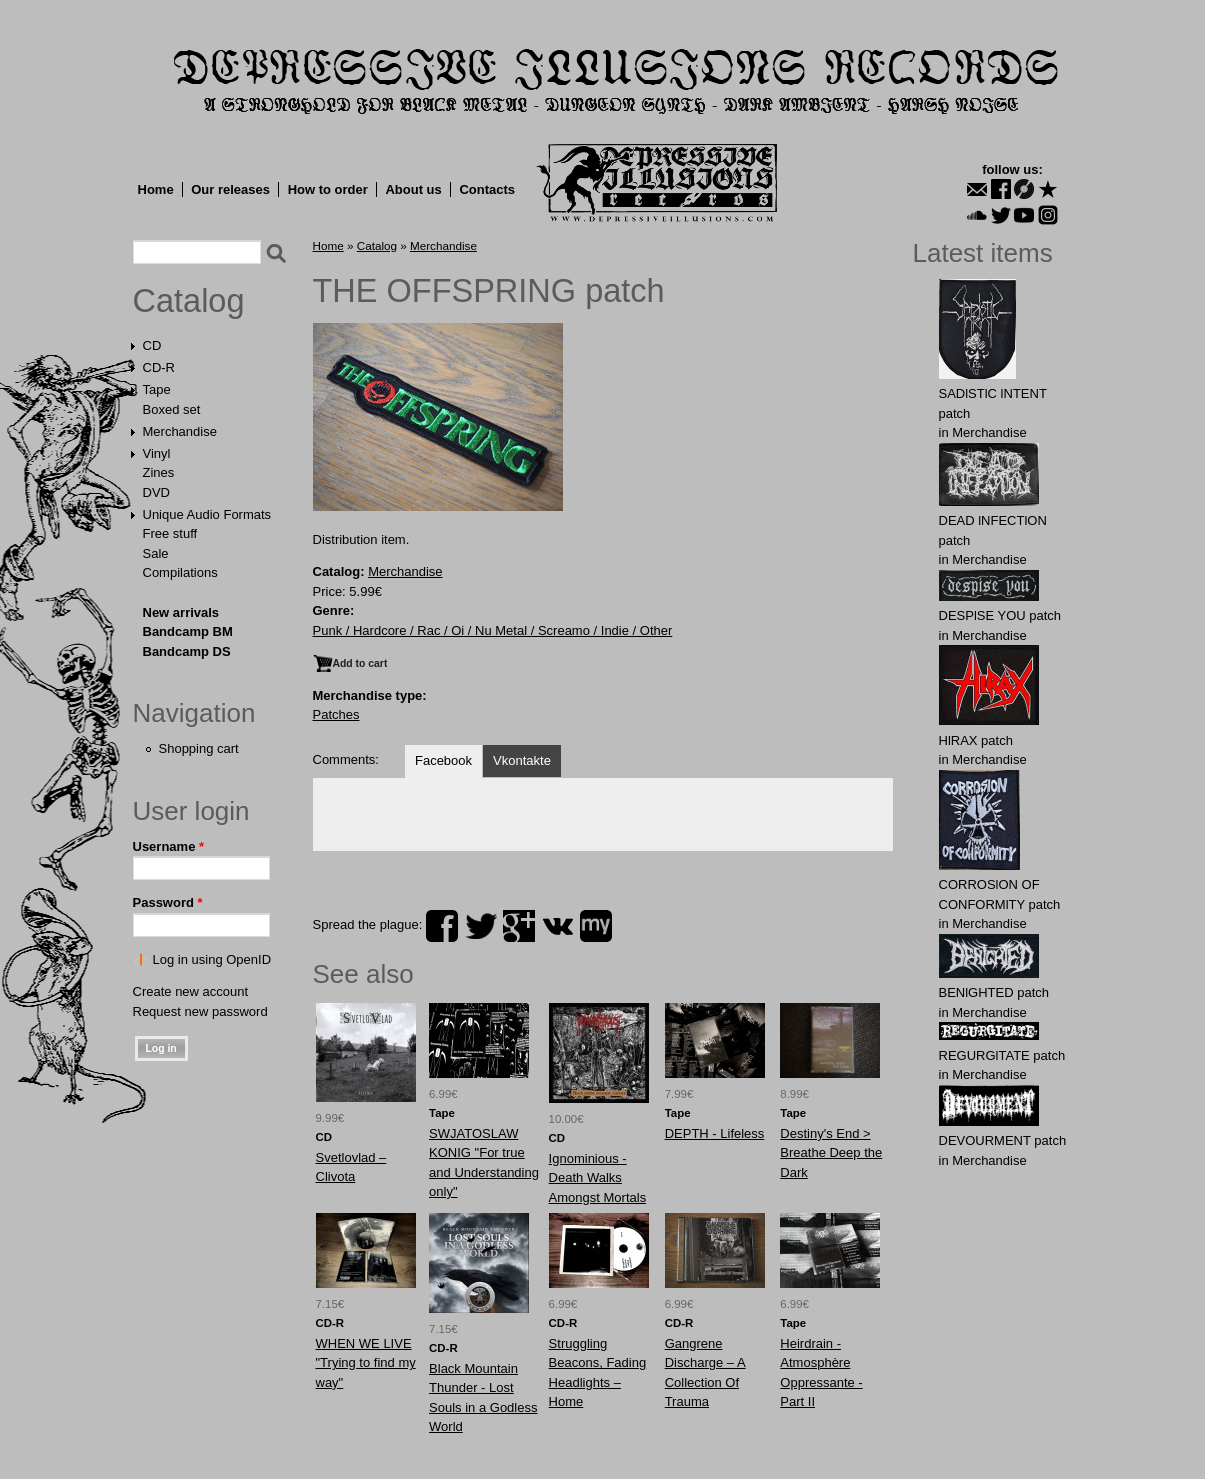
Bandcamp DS (187, 651)
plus (519, 926)
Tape (157, 389)
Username (169, 846)
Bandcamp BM (188, 631)
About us (413, 189)
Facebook (443, 760)
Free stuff (170, 533)
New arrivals (181, 612)
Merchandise (180, 431)
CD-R (159, 367)
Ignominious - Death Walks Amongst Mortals (598, 1178)
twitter (481, 926)
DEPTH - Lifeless (715, 1133)
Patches (336, 714)
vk (558, 926)
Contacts (487, 189)
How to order (328, 189)
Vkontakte (522, 760)
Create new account (191, 991)
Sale (156, 553)
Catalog (189, 301)
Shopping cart (199, 748)
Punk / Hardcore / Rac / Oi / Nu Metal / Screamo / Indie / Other (493, 630)
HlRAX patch (976, 740)
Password (168, 902)
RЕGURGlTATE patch (1002, 1055)
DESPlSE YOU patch (1000, 615)
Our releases (230, 189)
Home (156, 189)
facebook (442, 926)
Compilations (180, 572)
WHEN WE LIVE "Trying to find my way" (366, 1363)
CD (152, 345)
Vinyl (157, 453)
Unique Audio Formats (207, 514)
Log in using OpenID (212, 959)
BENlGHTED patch (994, 992)
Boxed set (172, 409)
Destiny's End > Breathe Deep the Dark (831, 1153)
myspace (596, 926)
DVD (156, 492)
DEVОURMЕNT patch (1003, 1140)
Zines (159, 472)
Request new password (200, 1011)
